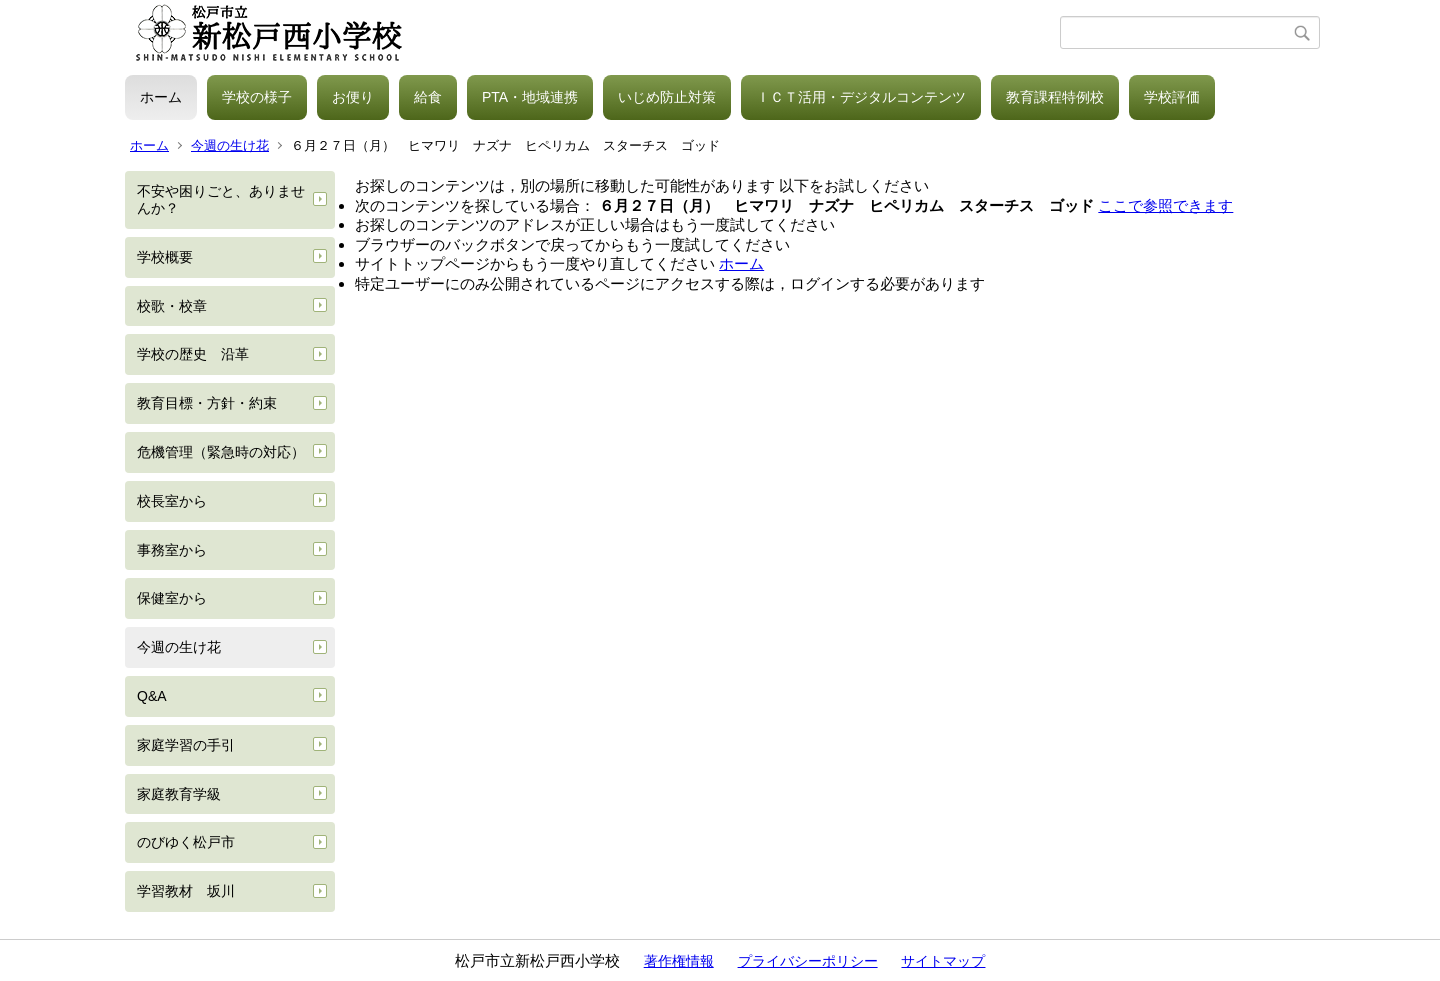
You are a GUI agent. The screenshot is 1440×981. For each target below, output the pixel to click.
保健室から (172, 598)
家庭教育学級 (179, 794)
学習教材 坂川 (186, 891)
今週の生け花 (230, 145)
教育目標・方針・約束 (207, 403)
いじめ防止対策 (667, 97)
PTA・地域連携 (530, 97)
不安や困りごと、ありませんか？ (221, 199)
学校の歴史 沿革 (193, 354)
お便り (353, 97)
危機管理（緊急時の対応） (221, 452)
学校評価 (1172, 97)
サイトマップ (943, 961)
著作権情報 (679, 961)
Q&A (152, 696)
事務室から (172, 550)
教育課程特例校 (1055, 97)
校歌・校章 (172, 306)
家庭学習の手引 (186, 745)
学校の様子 (257, 97)
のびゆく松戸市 (186, 842)
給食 (428, 97)
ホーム (161, 97)
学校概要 (165, 257)
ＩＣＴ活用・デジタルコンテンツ (861, 97)
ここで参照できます (1165, 205)
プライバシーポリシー (808, 961)
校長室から (172, 501)
